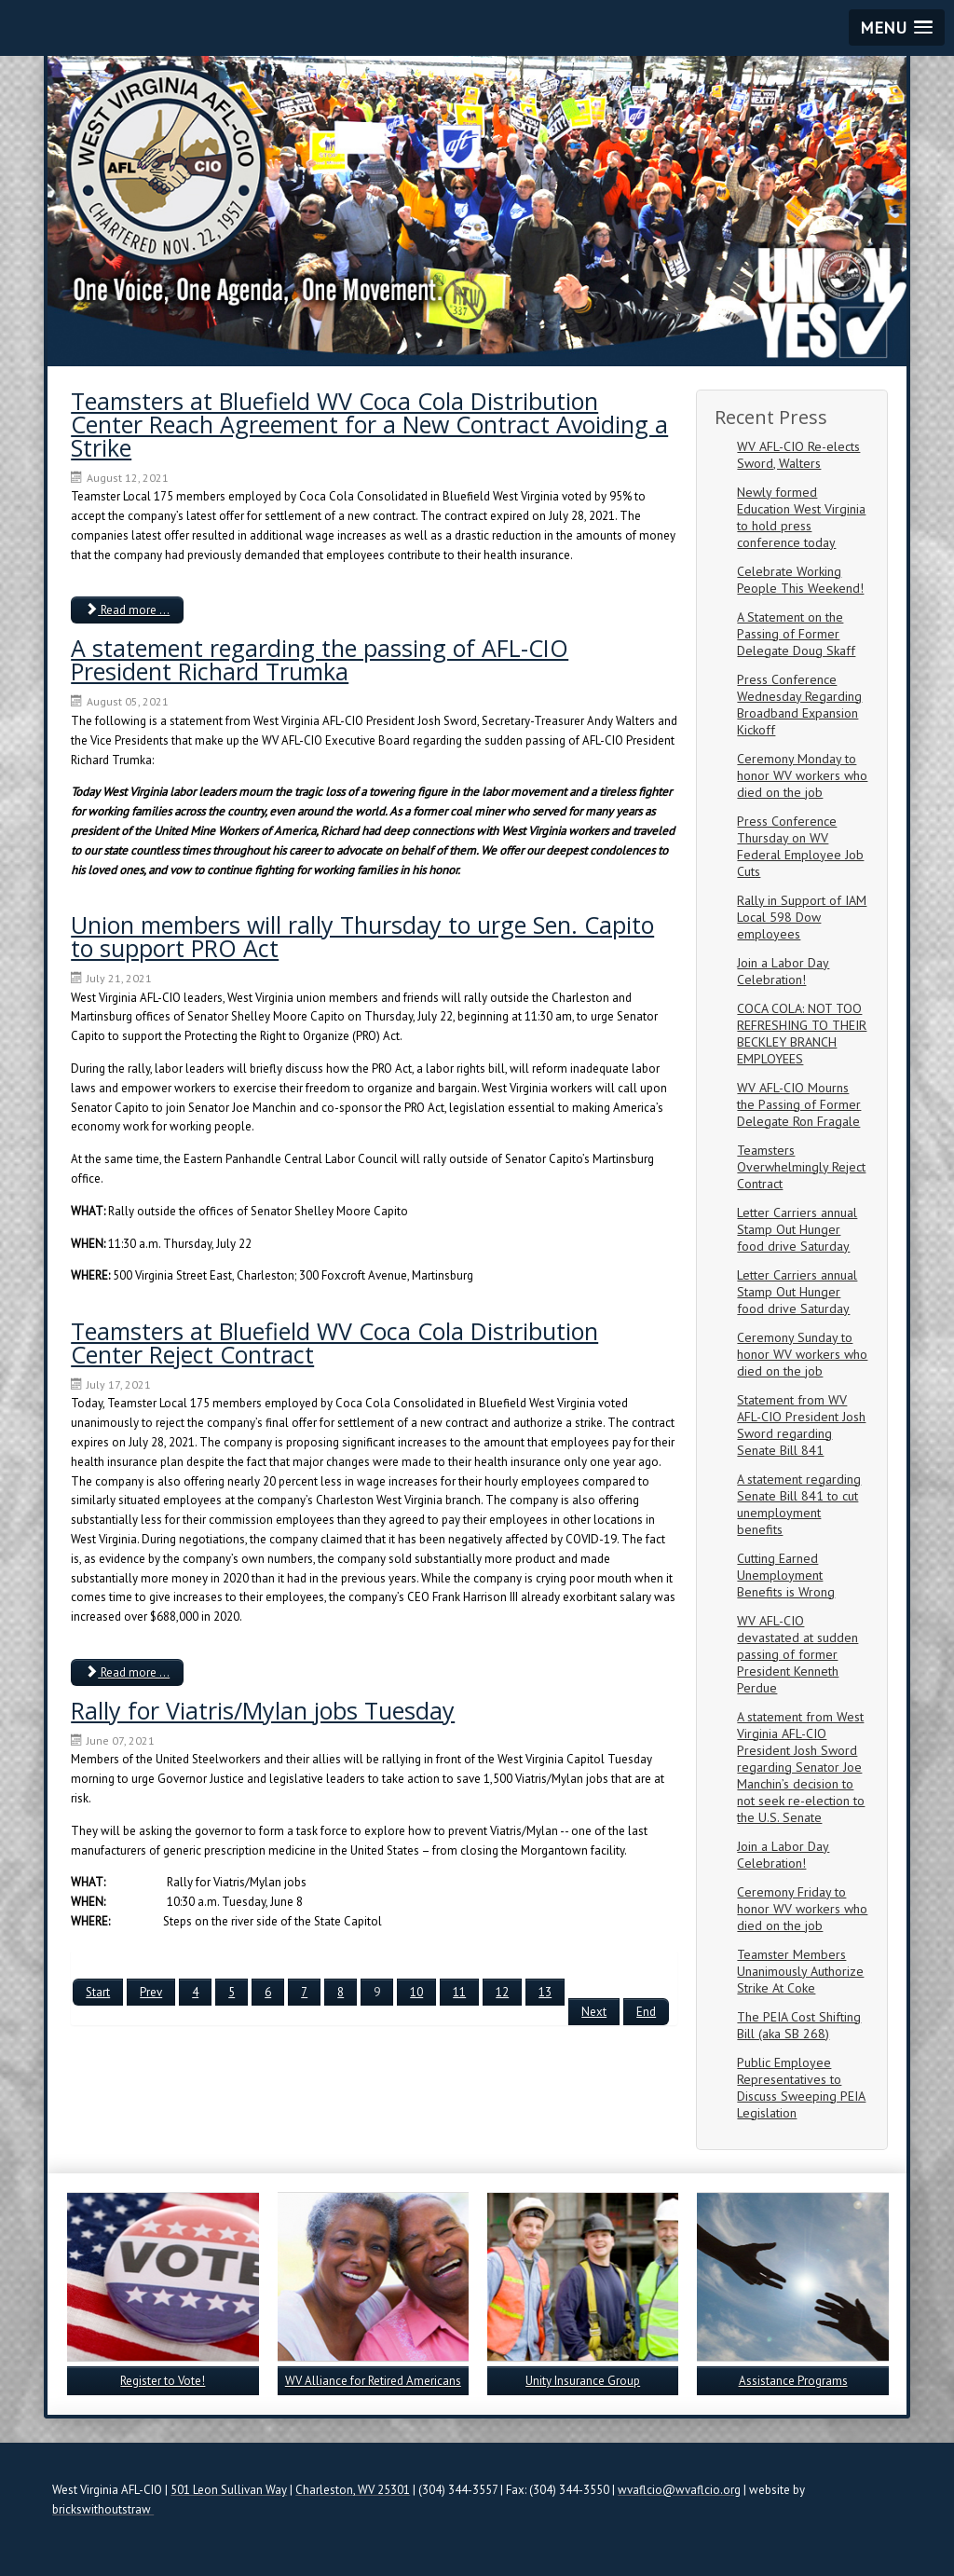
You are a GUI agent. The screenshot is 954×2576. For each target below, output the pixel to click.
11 (459, 1992)
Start (98, 1992)
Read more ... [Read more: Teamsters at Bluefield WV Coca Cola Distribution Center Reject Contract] (127, 1672)
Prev (151, 1992)
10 (416, 1992)
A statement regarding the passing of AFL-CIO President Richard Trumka (319, 659)
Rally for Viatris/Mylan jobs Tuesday (263, 1710)
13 (545, 1992)
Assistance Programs (793, 2381)
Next (593, 2012)
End (646, 2012)
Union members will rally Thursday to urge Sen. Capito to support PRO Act (362, 936)
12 (502, 1992)
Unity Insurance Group (582, 2381)
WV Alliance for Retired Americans (373, 2381)
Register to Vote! (162, 2381)
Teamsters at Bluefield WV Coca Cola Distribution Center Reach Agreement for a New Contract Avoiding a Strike (369, 424)
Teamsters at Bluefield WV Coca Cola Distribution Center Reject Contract (334, 1342)
